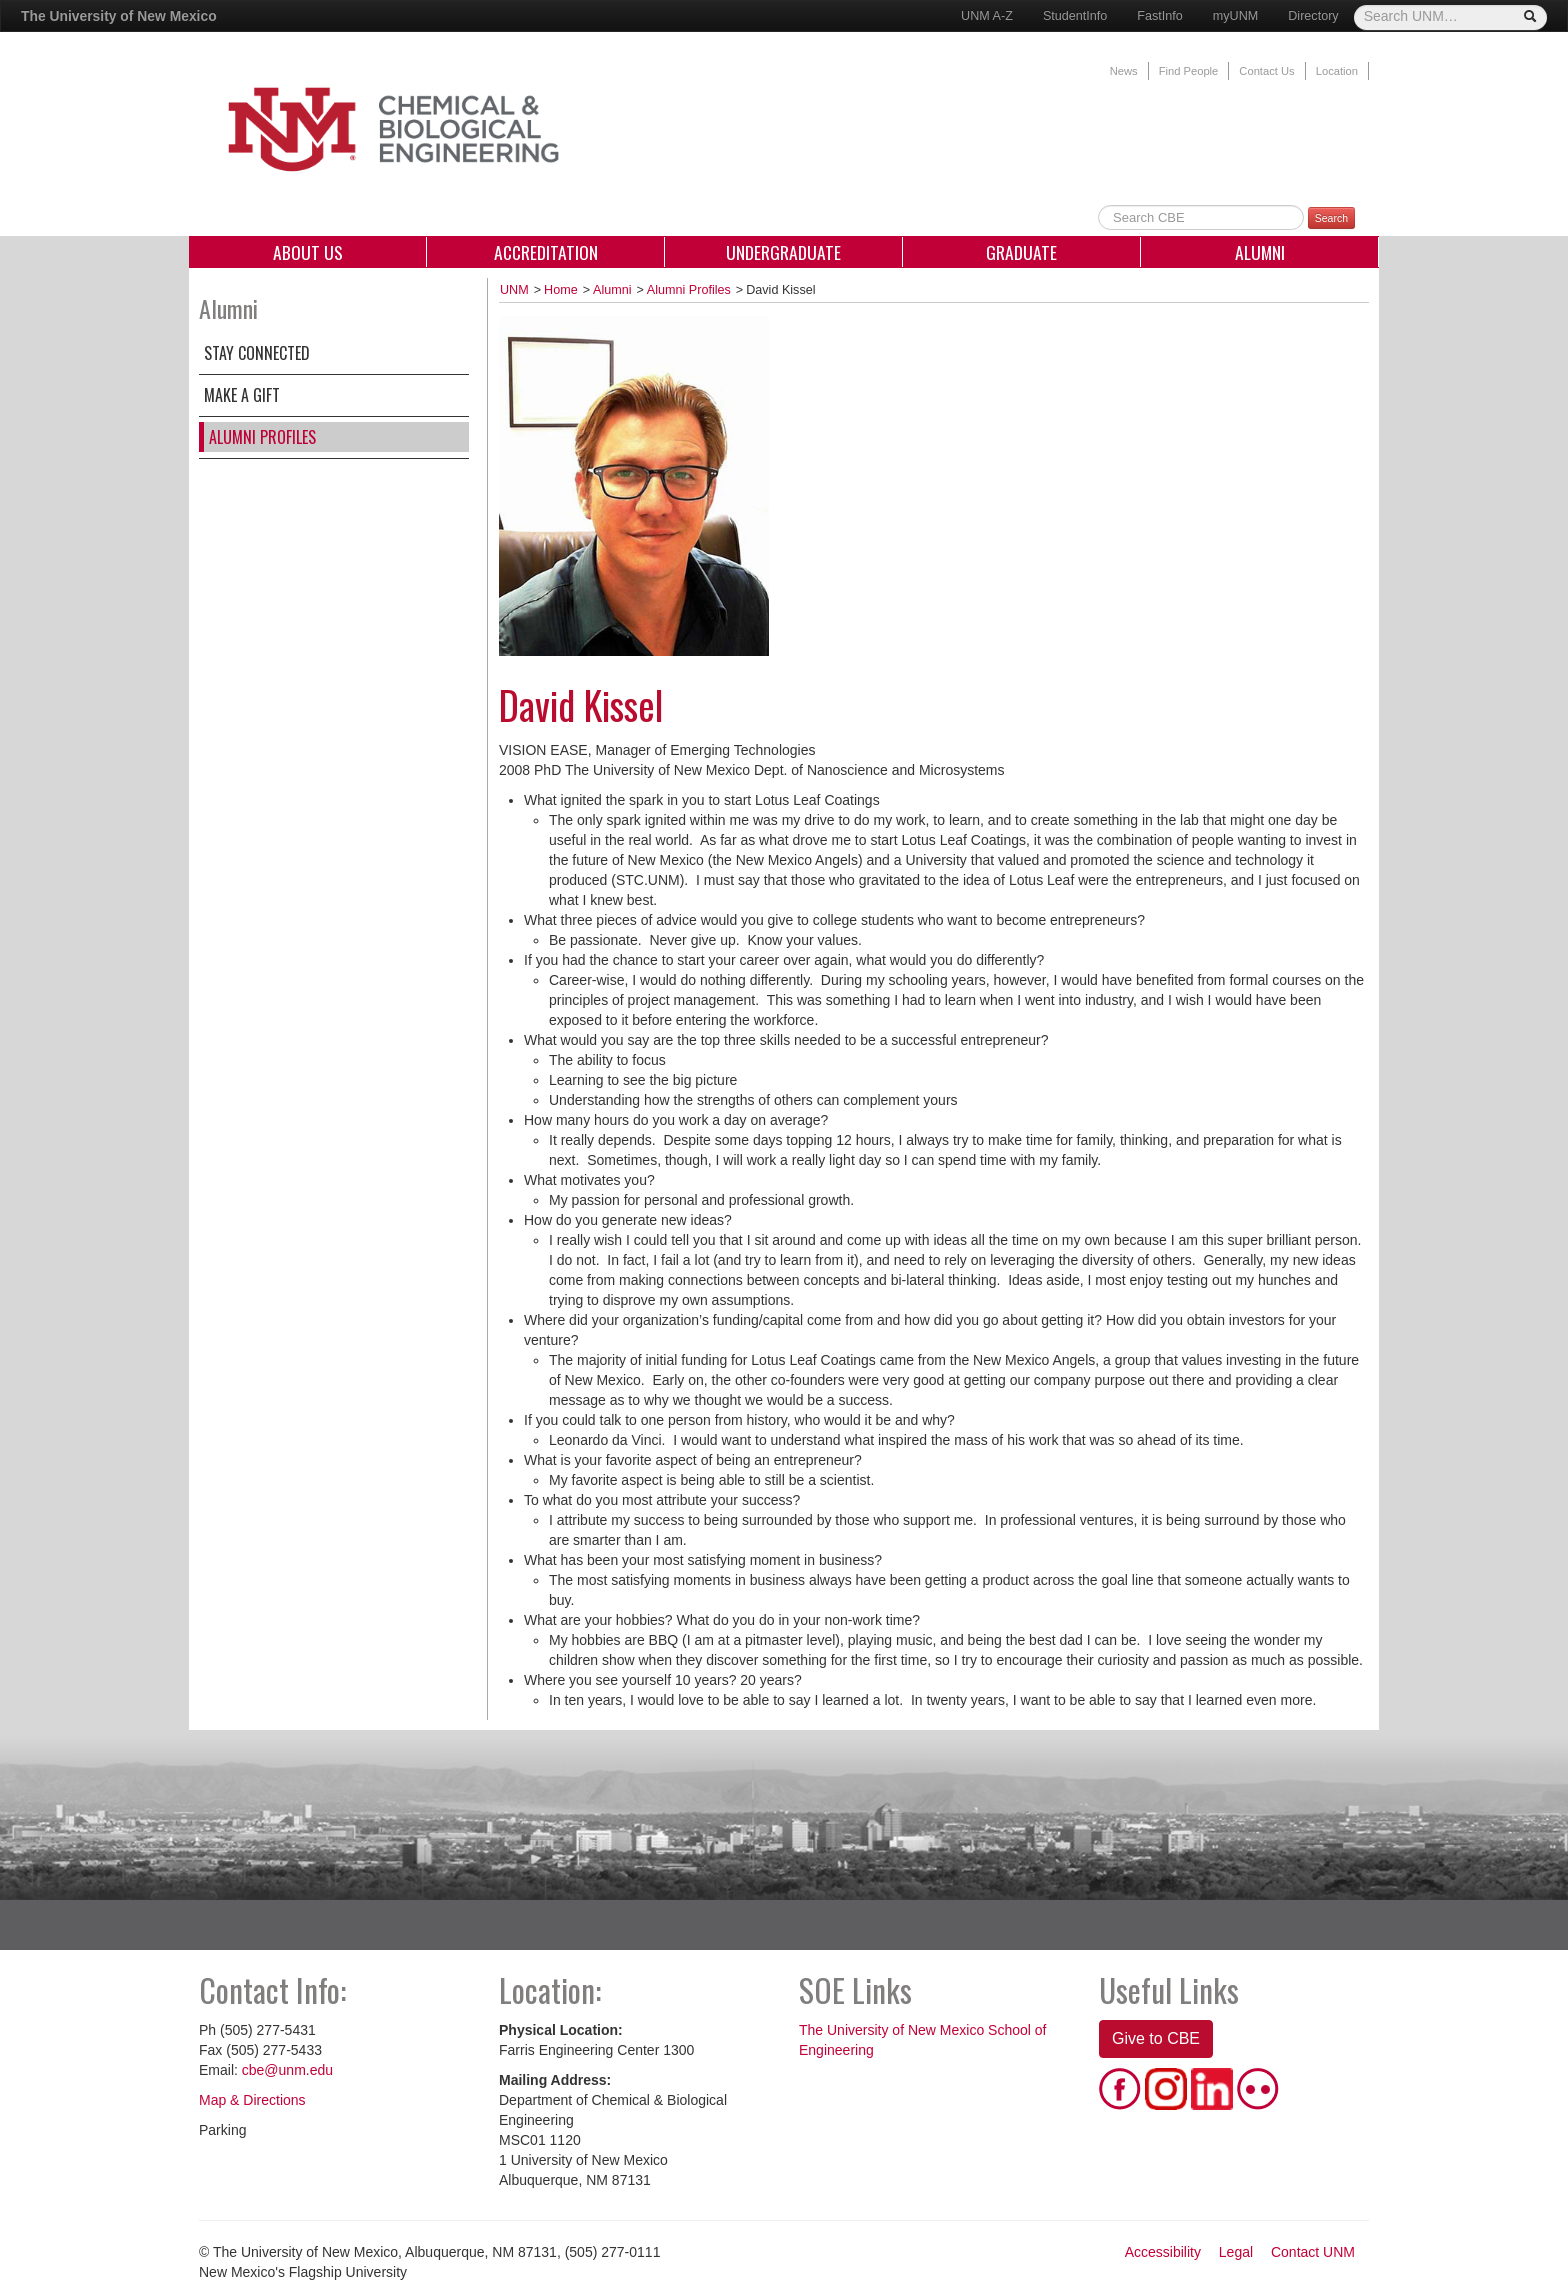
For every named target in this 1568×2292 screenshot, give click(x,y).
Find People (1189, 71)
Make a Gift (242, 395)
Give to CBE (1156, 2038)
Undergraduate (783, 252)
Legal (1236, 2252)
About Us (308, 252)
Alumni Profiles (262, 437)
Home (561, 290)
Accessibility (1163, 2252)
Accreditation (546, 252)
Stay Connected (257, 353)
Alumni (1260, 252)
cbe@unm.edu (287, 2070)
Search (1331, 218)
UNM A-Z (987, 16)
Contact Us (1266, 71)
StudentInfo (1075, 16)
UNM (514, 290)
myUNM (1235, 16)
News (1124, 71)
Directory (1313, 16)
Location (1337, 71)
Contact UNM (1313, 2252)
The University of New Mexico (119, 16)
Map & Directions (252, 2100)
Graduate (1021, 252)
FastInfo (1160, 16)
